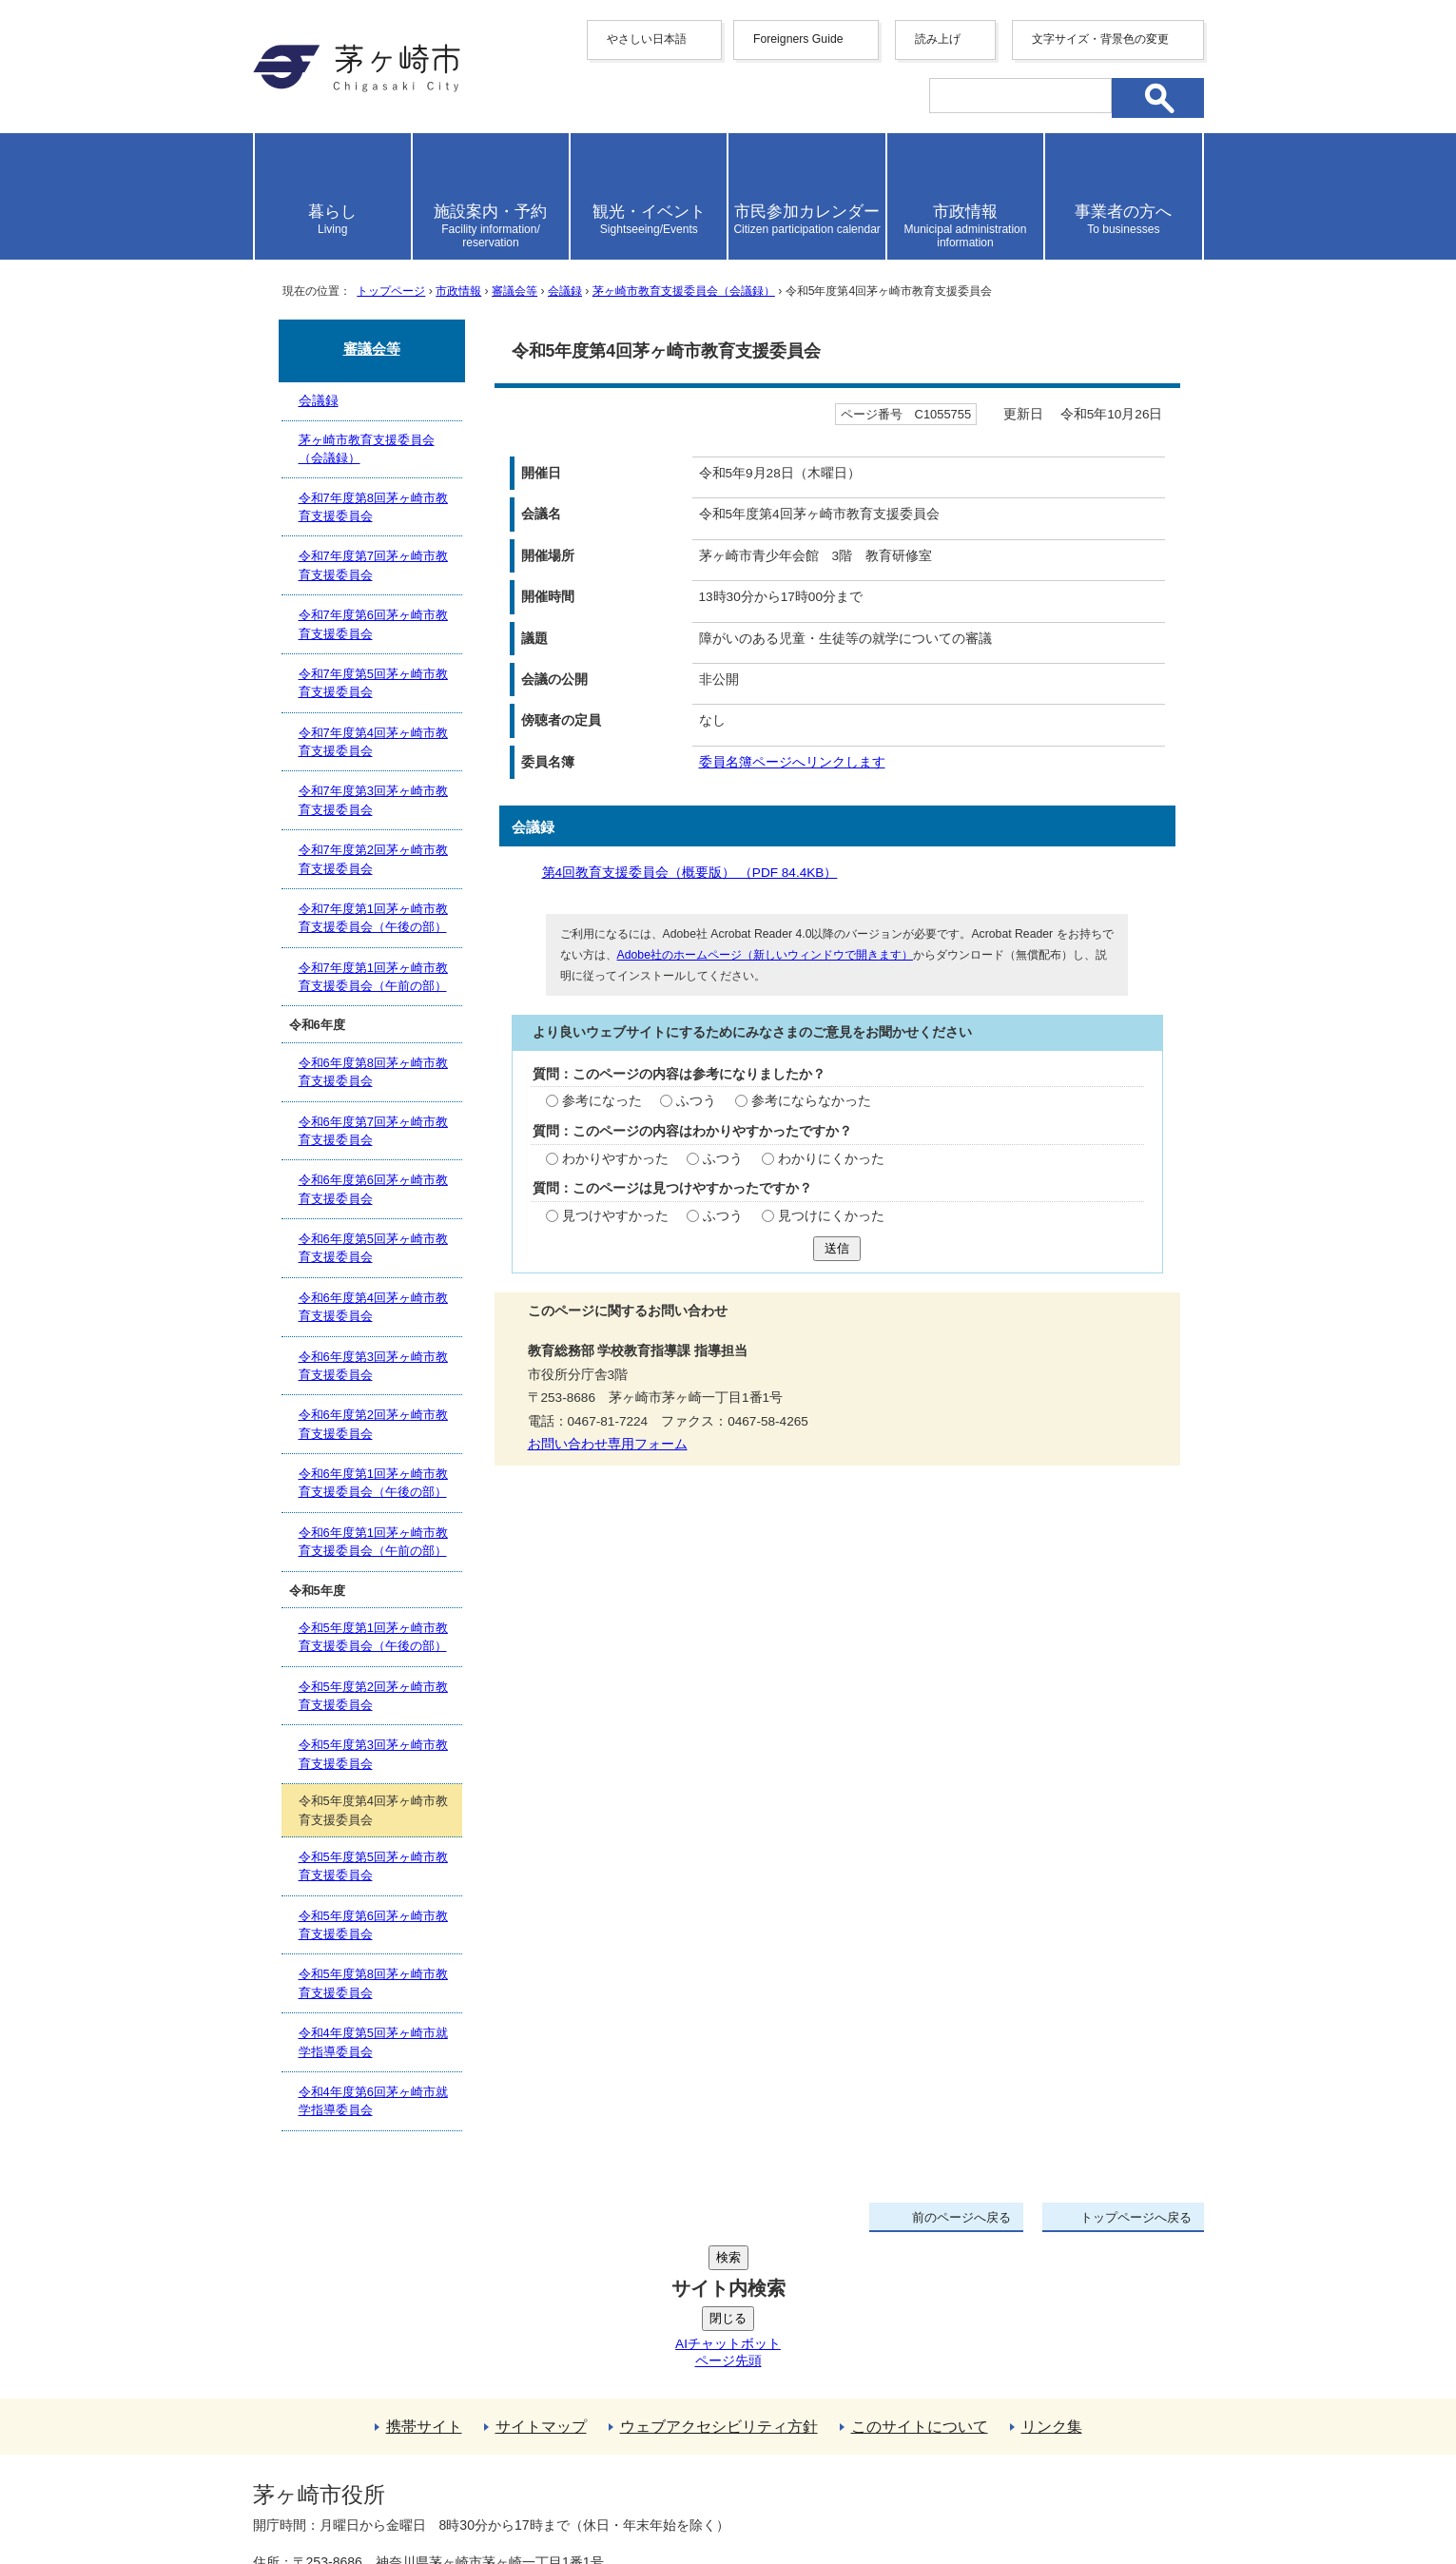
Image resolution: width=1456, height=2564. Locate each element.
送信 (837, 1248)
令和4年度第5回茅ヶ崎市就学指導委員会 (373, 2042)
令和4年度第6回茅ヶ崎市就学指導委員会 (373, 2101)
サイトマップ (541, 2283)
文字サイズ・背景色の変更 (1100, 39)
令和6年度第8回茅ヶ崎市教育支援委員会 (373, 1072)
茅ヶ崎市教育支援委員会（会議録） (683, 291)
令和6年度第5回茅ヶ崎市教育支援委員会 (373, 1248)
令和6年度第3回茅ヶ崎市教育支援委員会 (373, 1366)
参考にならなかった (811, 1101)
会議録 (565, 291)
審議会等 (514, 291)
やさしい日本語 (647, 39)
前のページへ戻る (961, 2217)
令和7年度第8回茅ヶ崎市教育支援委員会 (373, 507)
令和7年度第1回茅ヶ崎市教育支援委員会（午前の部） (373, 977)
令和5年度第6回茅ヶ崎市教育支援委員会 (373, 1925)
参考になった (602, 1101)
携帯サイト (424, 2283)
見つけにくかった (831, 1216)
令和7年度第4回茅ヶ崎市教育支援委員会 (373, 742)
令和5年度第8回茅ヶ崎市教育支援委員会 (373, 1983)
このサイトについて (919, 2283)
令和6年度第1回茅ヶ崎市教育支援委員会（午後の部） (373, 1483)
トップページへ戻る (1136, 2217)
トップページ (391, 291)
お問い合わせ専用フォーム (608, 1444)
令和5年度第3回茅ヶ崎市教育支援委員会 (373, 1754)
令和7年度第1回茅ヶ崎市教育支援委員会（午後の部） (373, 918)
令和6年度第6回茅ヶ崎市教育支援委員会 (373, 1189)
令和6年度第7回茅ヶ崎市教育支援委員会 (373, 1131)
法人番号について (482, 2454)
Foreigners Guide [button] (798, 39)
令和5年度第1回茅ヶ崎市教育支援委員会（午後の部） (373, 1637)
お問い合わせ (476, 2494)
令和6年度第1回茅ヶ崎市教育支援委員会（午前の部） (373, 1541)
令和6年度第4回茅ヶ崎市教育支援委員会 (373, 1307)
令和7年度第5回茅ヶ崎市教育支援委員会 (373, 683)
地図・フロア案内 (323, 2494)
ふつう (696, 1101)
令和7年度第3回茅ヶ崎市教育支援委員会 (373, 800)
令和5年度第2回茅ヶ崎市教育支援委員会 (373, 1696)
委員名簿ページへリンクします (792, 762)
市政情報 (458, 291)
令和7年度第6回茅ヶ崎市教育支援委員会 (373, 624)
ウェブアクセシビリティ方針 (719, 2283)
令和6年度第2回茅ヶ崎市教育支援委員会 (373, 1424)
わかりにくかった (831, 1159)
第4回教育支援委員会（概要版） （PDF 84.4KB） (697, 872)
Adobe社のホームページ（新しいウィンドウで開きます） (765, 955)
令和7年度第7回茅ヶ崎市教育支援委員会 (373, 565)
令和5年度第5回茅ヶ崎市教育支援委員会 (373, 1866)
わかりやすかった (615, 1159)
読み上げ (938, 39)
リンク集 (1051, 2283)
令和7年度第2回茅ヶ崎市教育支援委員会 (373, 859)
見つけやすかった (615, 1216)
